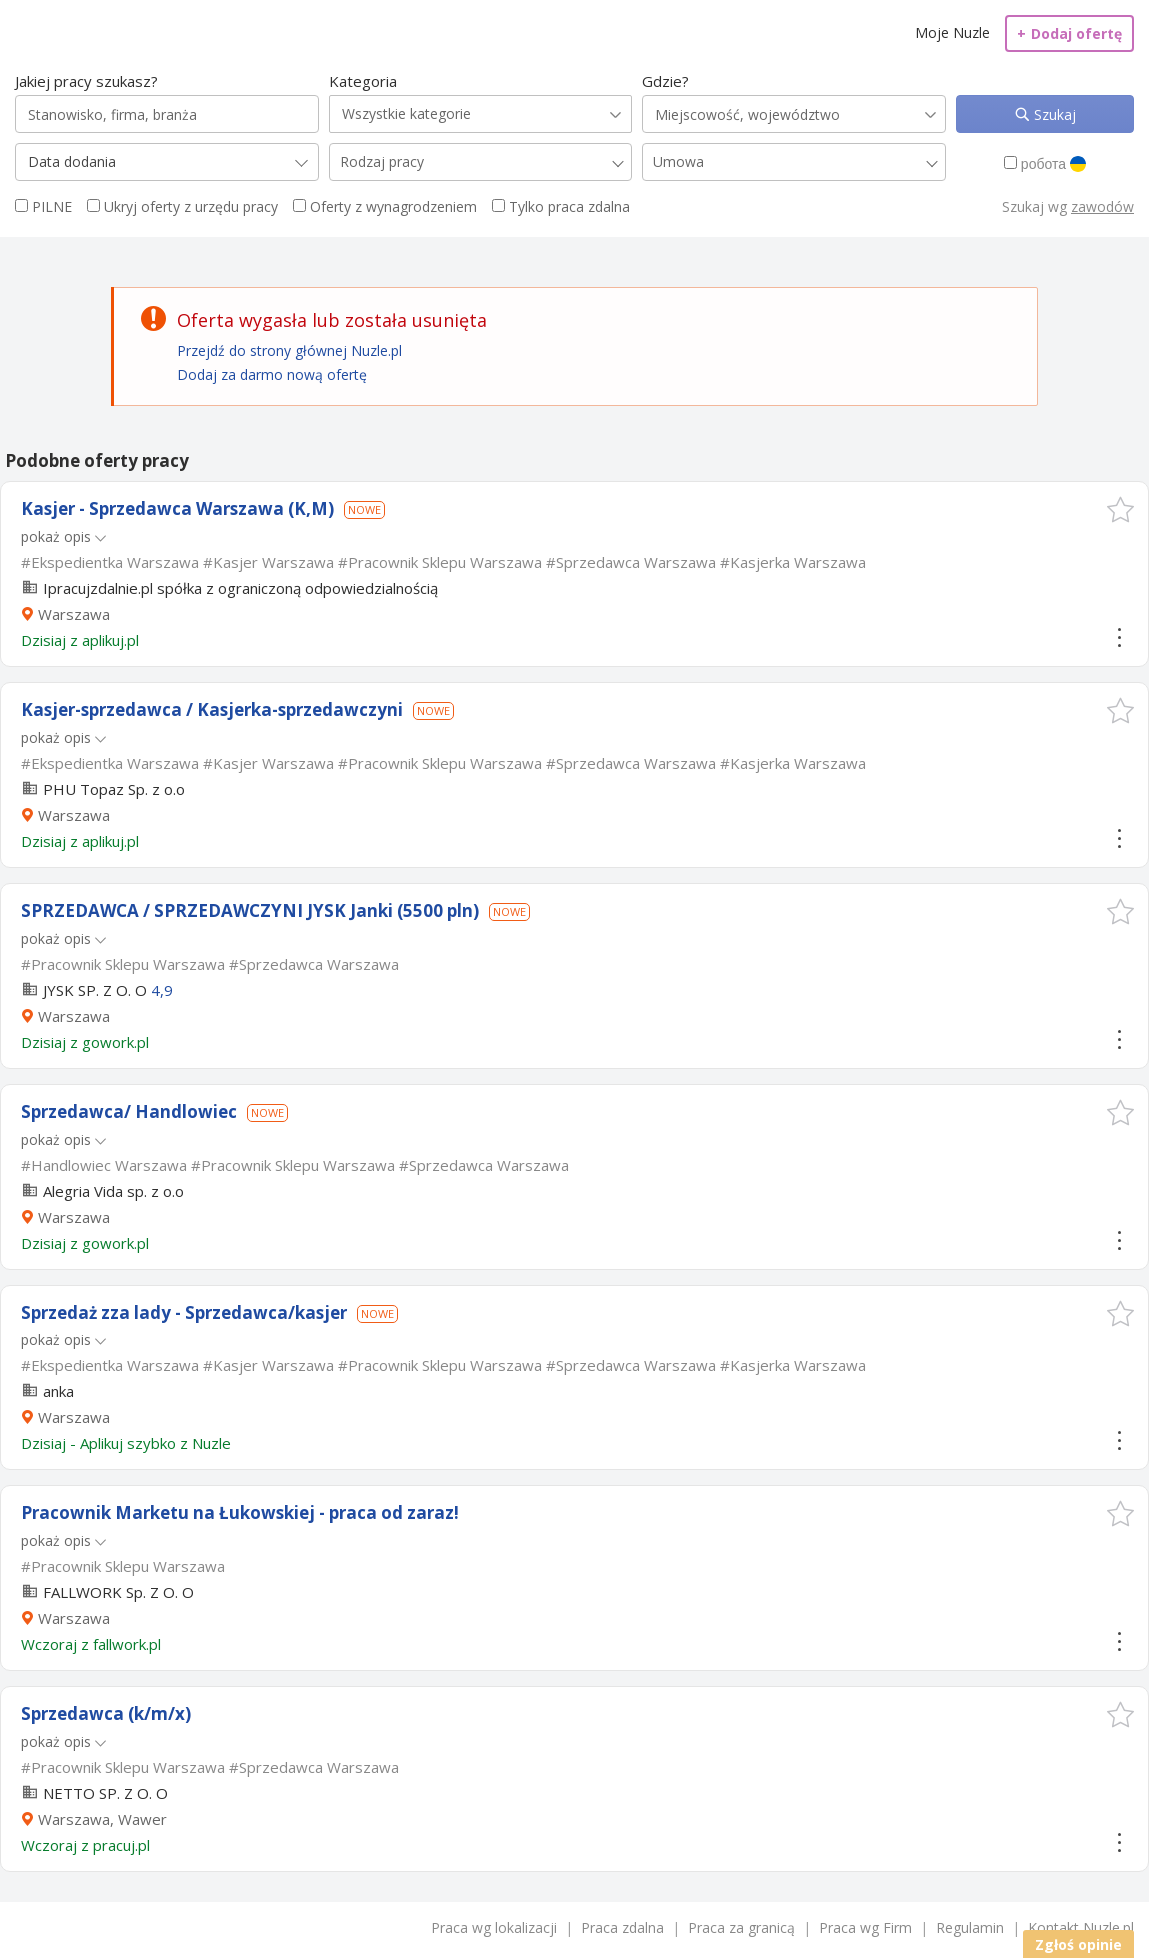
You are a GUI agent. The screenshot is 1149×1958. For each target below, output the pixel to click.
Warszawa (74, 614)
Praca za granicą (741, 1927)
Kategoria (363, 81)
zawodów (1102, 206)
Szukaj (1053, 114)
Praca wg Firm (865, 1927)
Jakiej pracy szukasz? (86, 81)
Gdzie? (665, 81)
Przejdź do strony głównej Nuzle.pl (289, 350)
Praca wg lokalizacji (494, 1927)
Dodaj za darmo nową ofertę (272, 374)
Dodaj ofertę (1069, 33)
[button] (1120, 509)
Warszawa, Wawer (102, 1819)
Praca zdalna (622, 1927)
